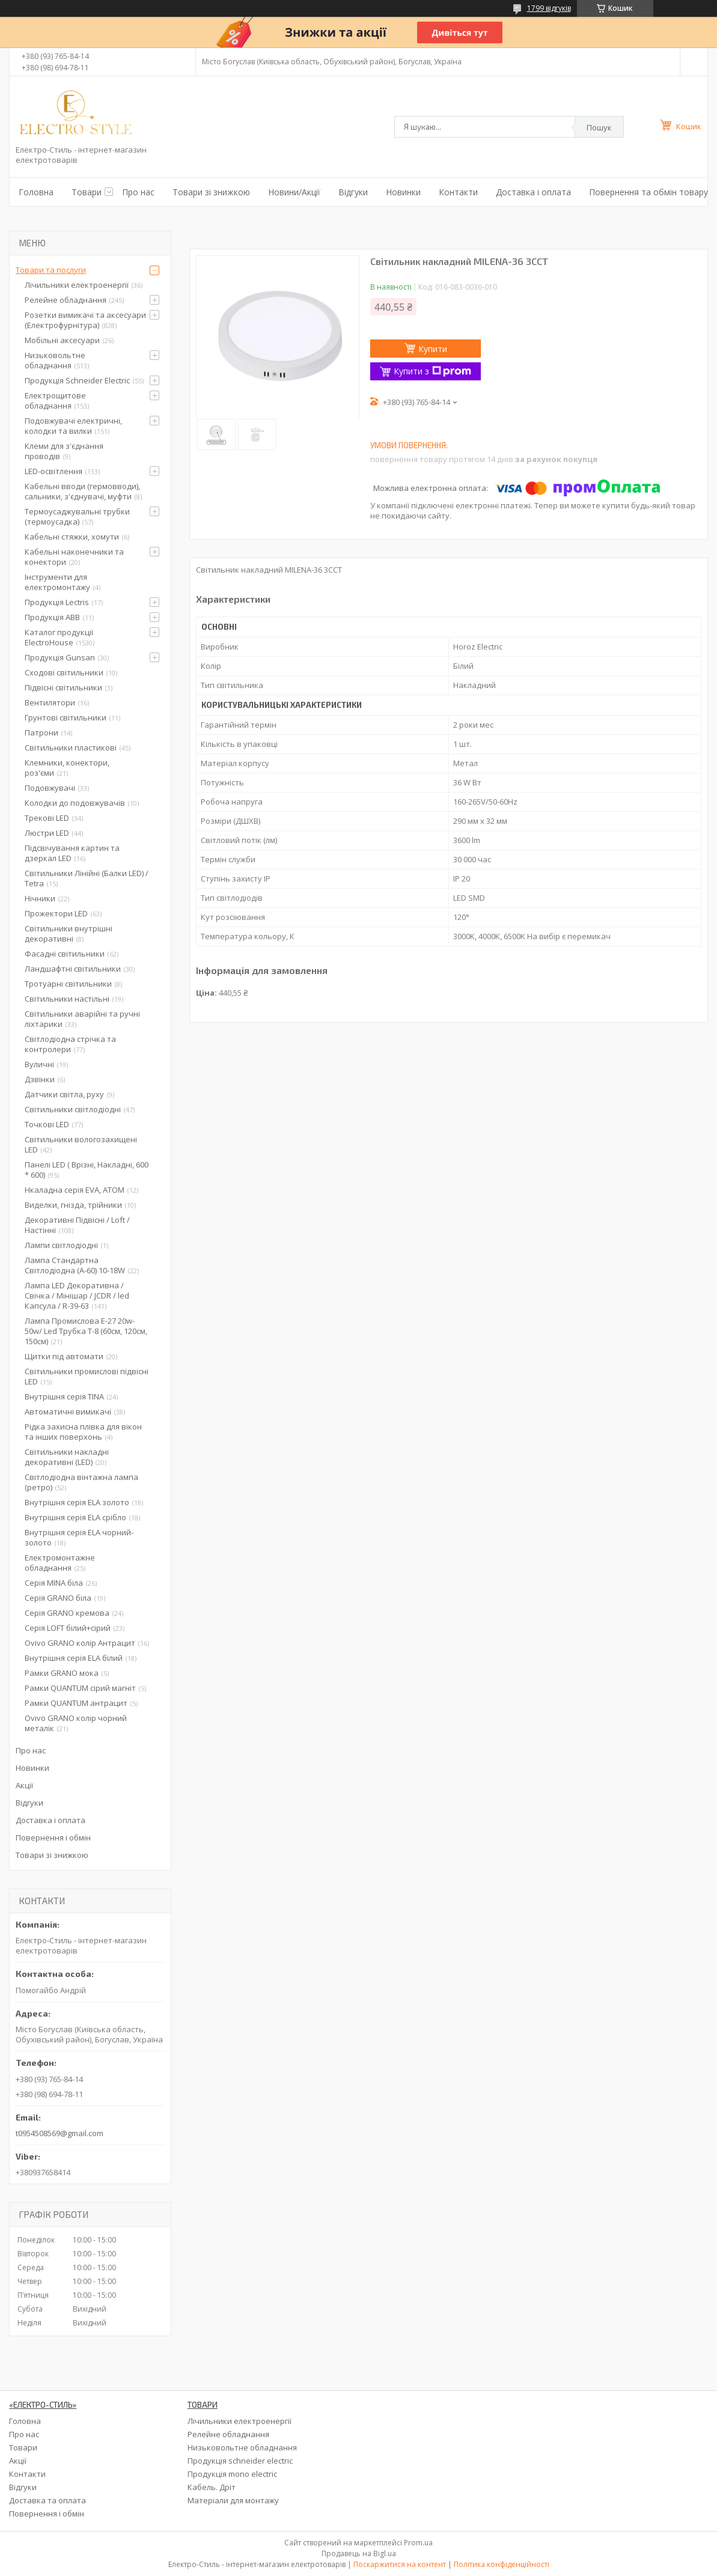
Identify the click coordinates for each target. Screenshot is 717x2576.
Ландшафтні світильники (73, 968)
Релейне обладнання (65, 299)
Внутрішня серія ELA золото (77, 1502)
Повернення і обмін (53, 1837)
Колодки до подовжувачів (75, 802)
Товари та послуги (51, 269)
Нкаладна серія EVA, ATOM (74, 1189)
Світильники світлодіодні (73, 1109)
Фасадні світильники (65, 953)
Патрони (41, 732)
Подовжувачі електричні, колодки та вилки (73, 425)
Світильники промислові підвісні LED (86, 1376)
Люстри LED (47, 832)
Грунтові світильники (65, 717)
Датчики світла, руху (64, 1094)
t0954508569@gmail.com (59, 2133)
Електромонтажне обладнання (60, 1562)
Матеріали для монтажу (233, 2500)
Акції (24, 1785)
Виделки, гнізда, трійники (73, 1204)
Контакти (458, 192)
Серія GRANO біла (58, 1597)
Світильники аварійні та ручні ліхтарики (82, 1018)
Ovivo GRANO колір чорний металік (76, 1723)
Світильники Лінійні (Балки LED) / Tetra (86, 878)
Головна (36, 192)
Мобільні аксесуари (62, 340)
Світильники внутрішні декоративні (68, 933)
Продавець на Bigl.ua (359, 2553)
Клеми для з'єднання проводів (64, 450)
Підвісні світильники (63, 687)
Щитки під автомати (64, 1356)
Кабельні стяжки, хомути (72, 536)
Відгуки (353, 192)
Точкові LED (47, 1124)
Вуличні (39, 1064)
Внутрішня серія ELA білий (74, 1657)
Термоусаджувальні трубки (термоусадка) (77, 516)
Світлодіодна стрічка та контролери (70, 1044)
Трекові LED (47, 817)
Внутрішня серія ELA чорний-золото (79, 1537)
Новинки (403, 192)
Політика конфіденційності (501, 2564)
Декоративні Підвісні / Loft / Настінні (77, 1224)
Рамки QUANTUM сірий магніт (80, 1687)
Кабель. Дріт (212, 2487)
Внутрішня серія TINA (64, 1396)
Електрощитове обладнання (55, 400)
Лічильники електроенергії (77, 284)
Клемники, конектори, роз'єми (67, 767)
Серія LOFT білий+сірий (68, 1627)
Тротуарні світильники (68, 983)
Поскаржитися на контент (399, 2564)
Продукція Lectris (57, 602)
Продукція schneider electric (240, 2460)
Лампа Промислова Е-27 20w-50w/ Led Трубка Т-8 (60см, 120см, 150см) (86, 1331)
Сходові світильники (64, 672)
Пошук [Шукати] (599, 127)
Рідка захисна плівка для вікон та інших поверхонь (83, 1431)
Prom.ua (418, 2543)
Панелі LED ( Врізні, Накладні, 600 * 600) (86, 1169)
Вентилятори (50, 702)
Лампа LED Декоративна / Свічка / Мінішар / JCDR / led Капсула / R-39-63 (77, 1295)
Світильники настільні (67, 998)
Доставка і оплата (533, 192)
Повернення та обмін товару (648, 192)
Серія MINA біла (54, 1582)
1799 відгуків (549, 8)
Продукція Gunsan (60, 657)
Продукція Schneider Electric (77, 380)
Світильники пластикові (71, 747)
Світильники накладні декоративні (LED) (67, 1456)
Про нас (138, 192)
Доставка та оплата (47, 2500)
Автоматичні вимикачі (68, 1411)
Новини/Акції (294, 192)
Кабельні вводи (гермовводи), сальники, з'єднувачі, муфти (82, 491)
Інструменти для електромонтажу (57, 581)
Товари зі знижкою (211, 192)
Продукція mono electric (232, 2473)
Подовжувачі (50, 787)
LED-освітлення (53, 471)
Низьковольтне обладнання (55, 360)
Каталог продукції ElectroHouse (59, 637)
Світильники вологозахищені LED (81, 1144)
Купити (432, 349)
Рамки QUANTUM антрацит (76, 1703)
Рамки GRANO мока (62, 1672)
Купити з (432, 371)
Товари (87, 192)
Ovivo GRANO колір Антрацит (80, 1642)
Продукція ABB (52, 617)
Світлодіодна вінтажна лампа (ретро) (81, 1482)
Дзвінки (40, 1079)
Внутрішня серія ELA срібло (75, 1517)
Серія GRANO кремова (67, 1612)
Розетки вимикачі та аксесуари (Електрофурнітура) (85, 319)
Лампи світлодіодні (61, 1245)
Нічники (40, 898)
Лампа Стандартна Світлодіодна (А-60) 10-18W (75, 1265)
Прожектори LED (56, 913)
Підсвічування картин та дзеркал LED (72, 852)
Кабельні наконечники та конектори (74, 556)
